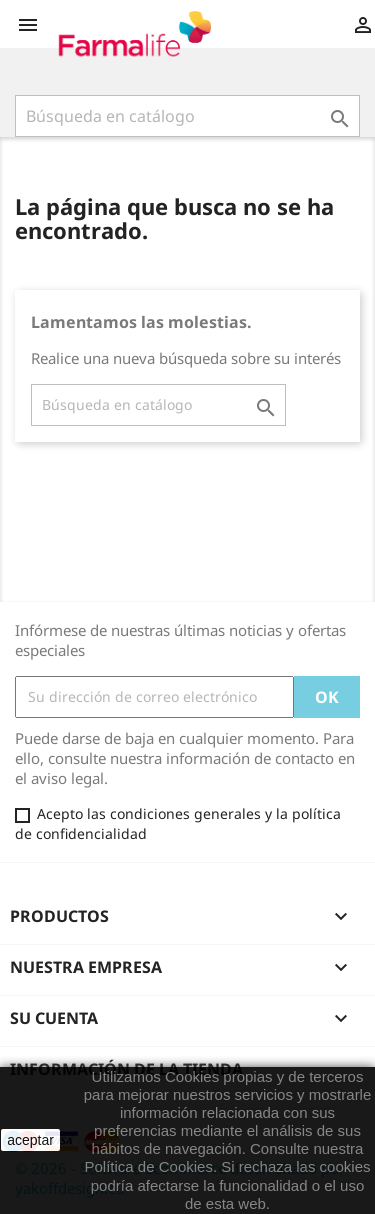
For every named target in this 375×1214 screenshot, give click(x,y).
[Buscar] (187, 116)
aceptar (30, 1140)
